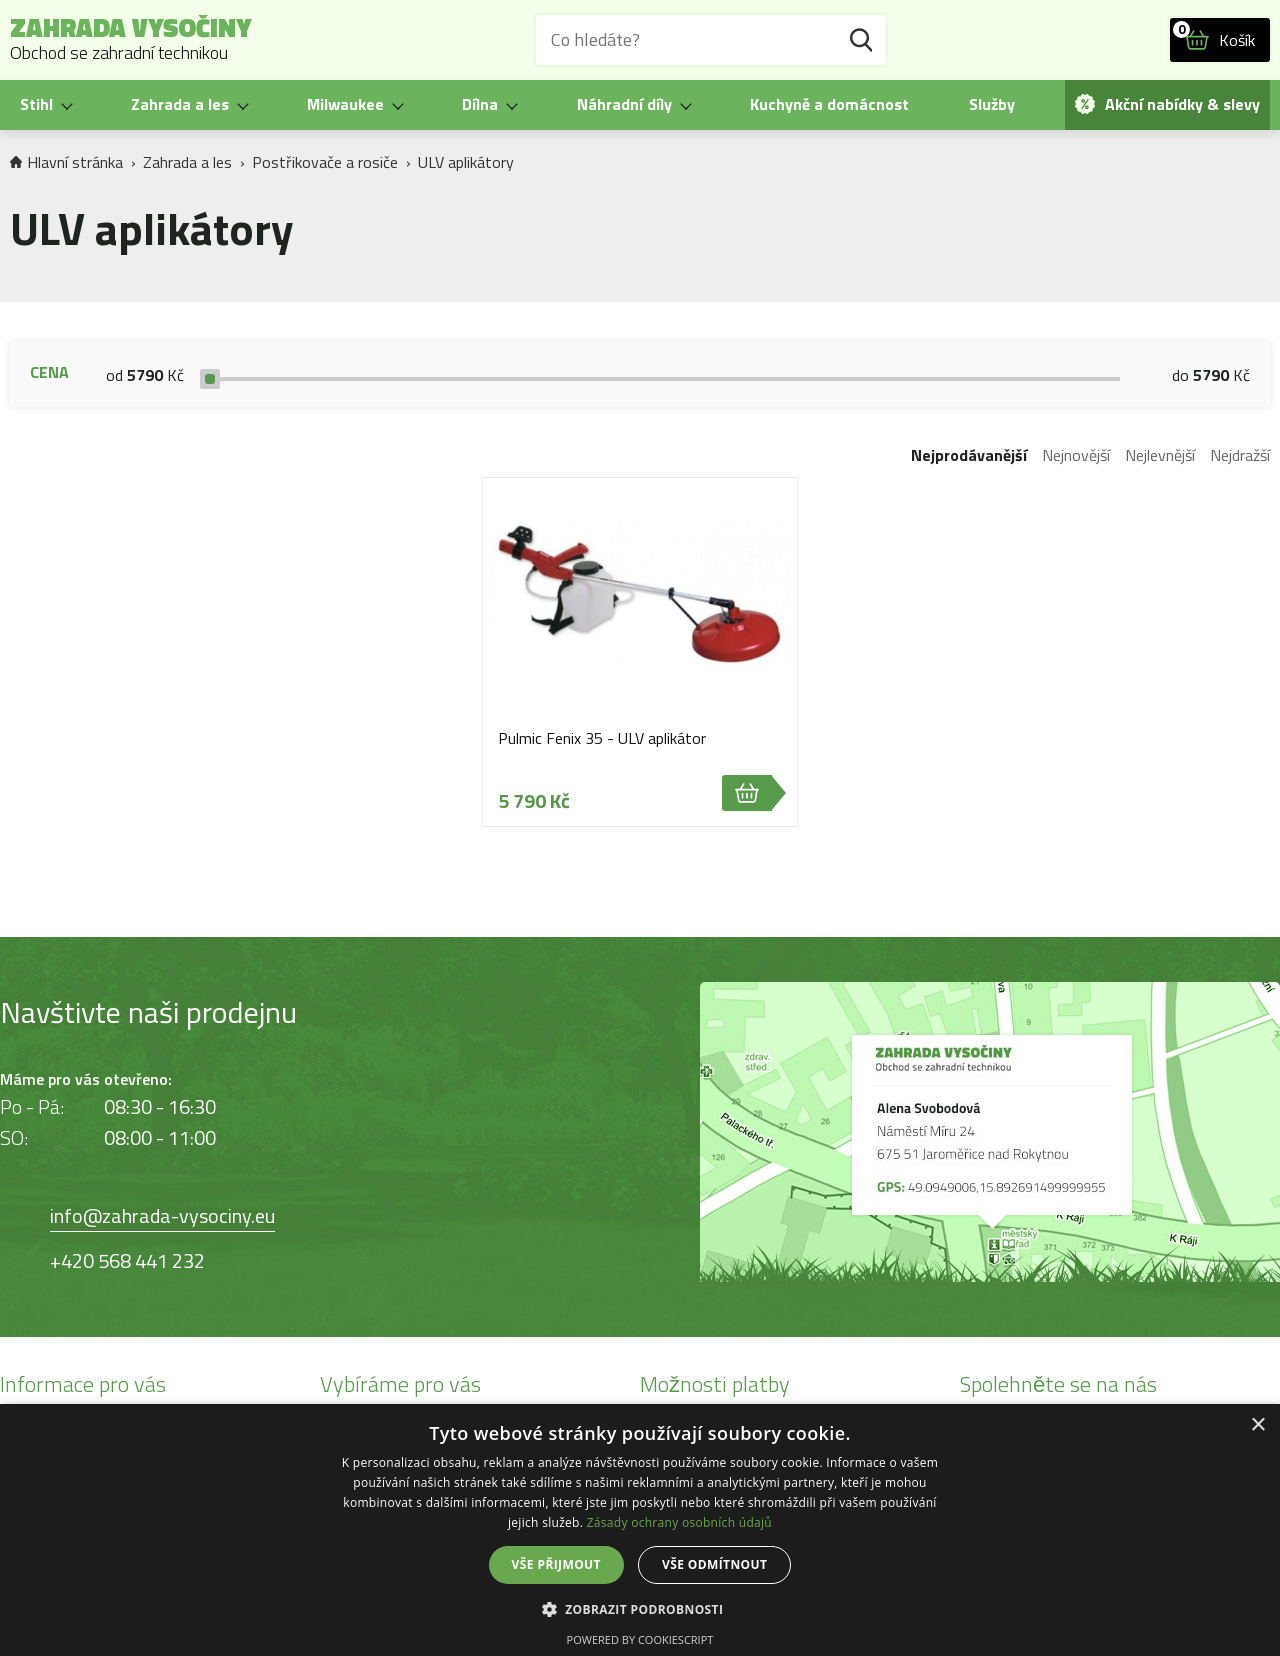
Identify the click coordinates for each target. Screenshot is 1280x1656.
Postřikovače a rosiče (325, 162)
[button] (640, 1608)
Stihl (36, 104)
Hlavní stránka (66, 162)
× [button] (1257, 1425)
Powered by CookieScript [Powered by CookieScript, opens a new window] (640, 1639)
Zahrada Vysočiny (131, 40)
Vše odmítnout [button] (714, 1564)
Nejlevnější (1160, 455)
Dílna (480, 104)
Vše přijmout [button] (556, 1564)
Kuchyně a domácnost (829, 104)
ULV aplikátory (466, 162)
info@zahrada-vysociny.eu (162, 1215)
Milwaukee (345, 104)
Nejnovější (1076, 455)
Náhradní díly (624, 104)
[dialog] (640, 1530)
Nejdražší (1240, 455)
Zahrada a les (180, 104)
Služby (992, 104)
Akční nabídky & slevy (1167, 104)
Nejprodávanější (969, 455)
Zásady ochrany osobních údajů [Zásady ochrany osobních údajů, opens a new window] (679, 1522)
